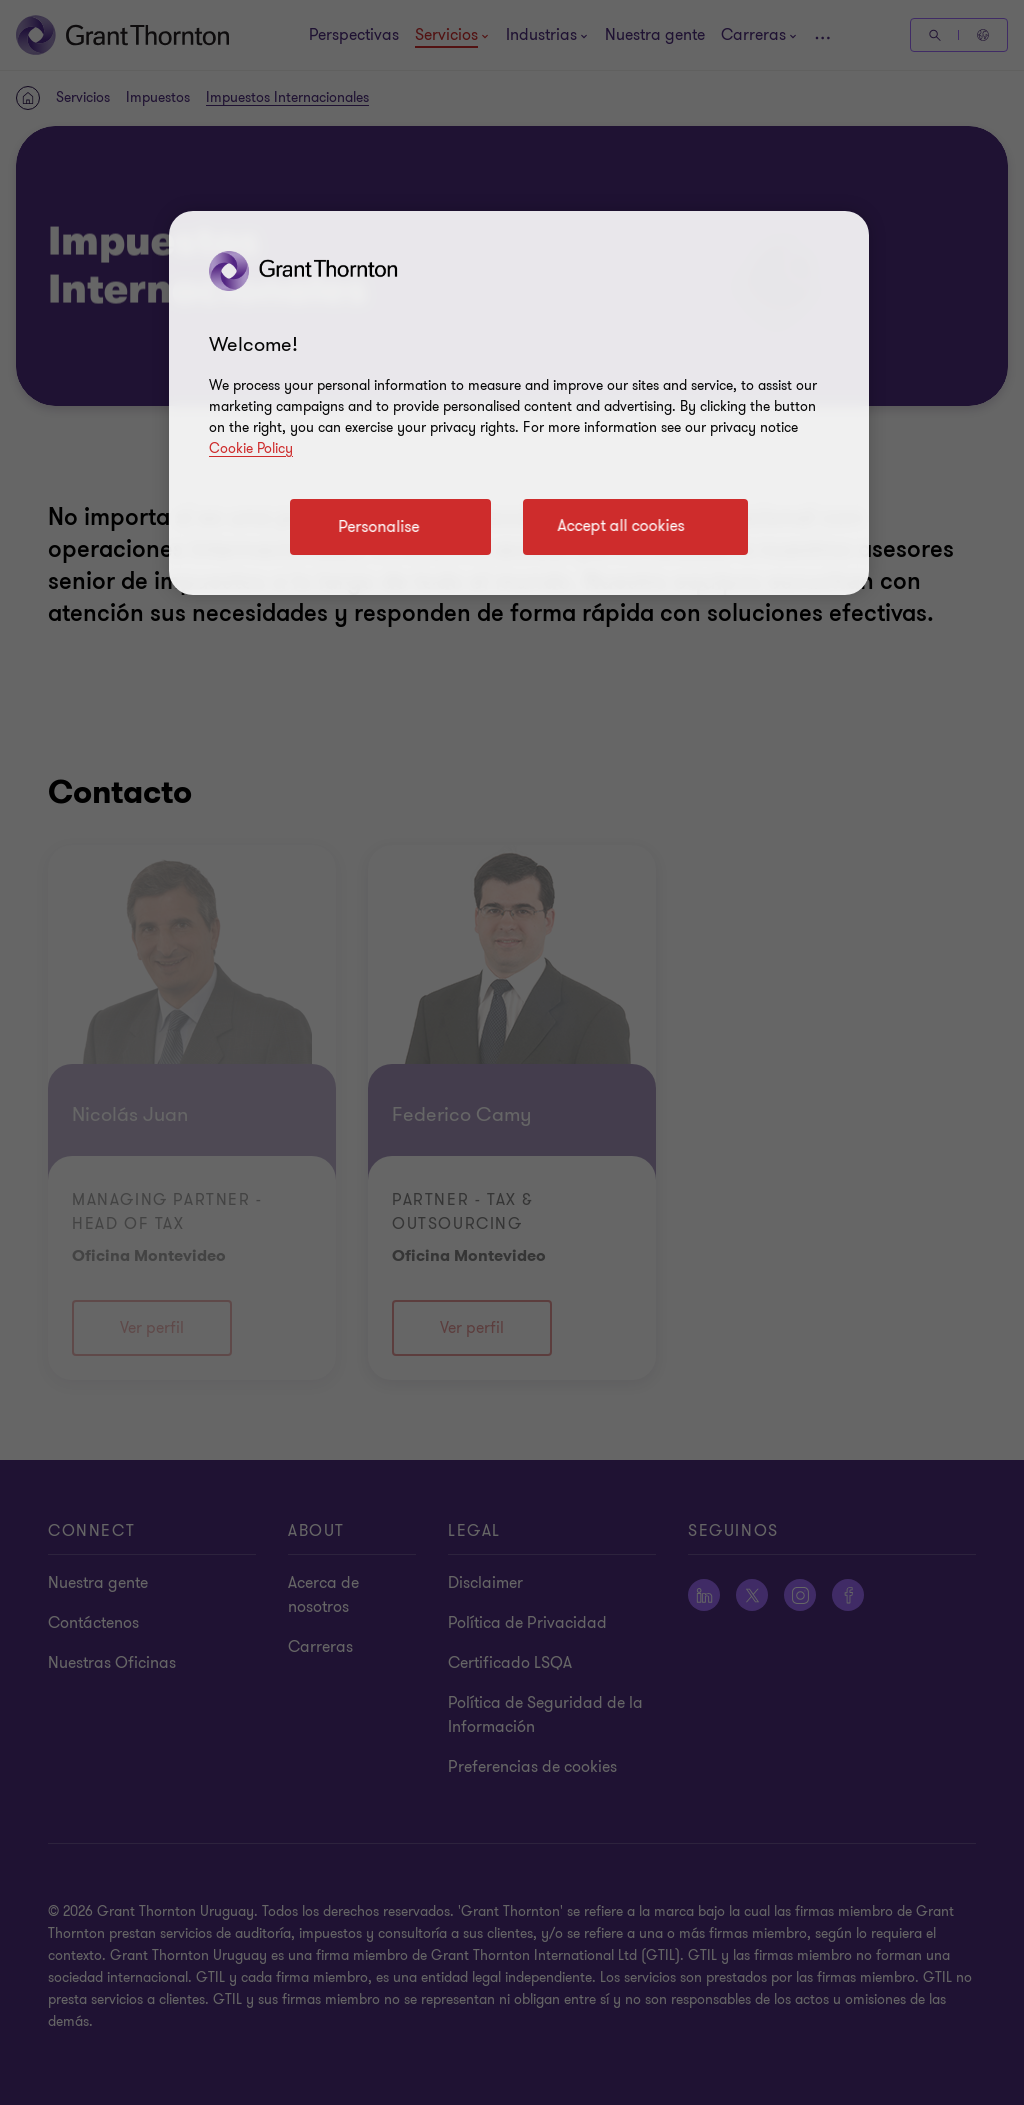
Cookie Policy (251, 448)
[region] (519, 403)
